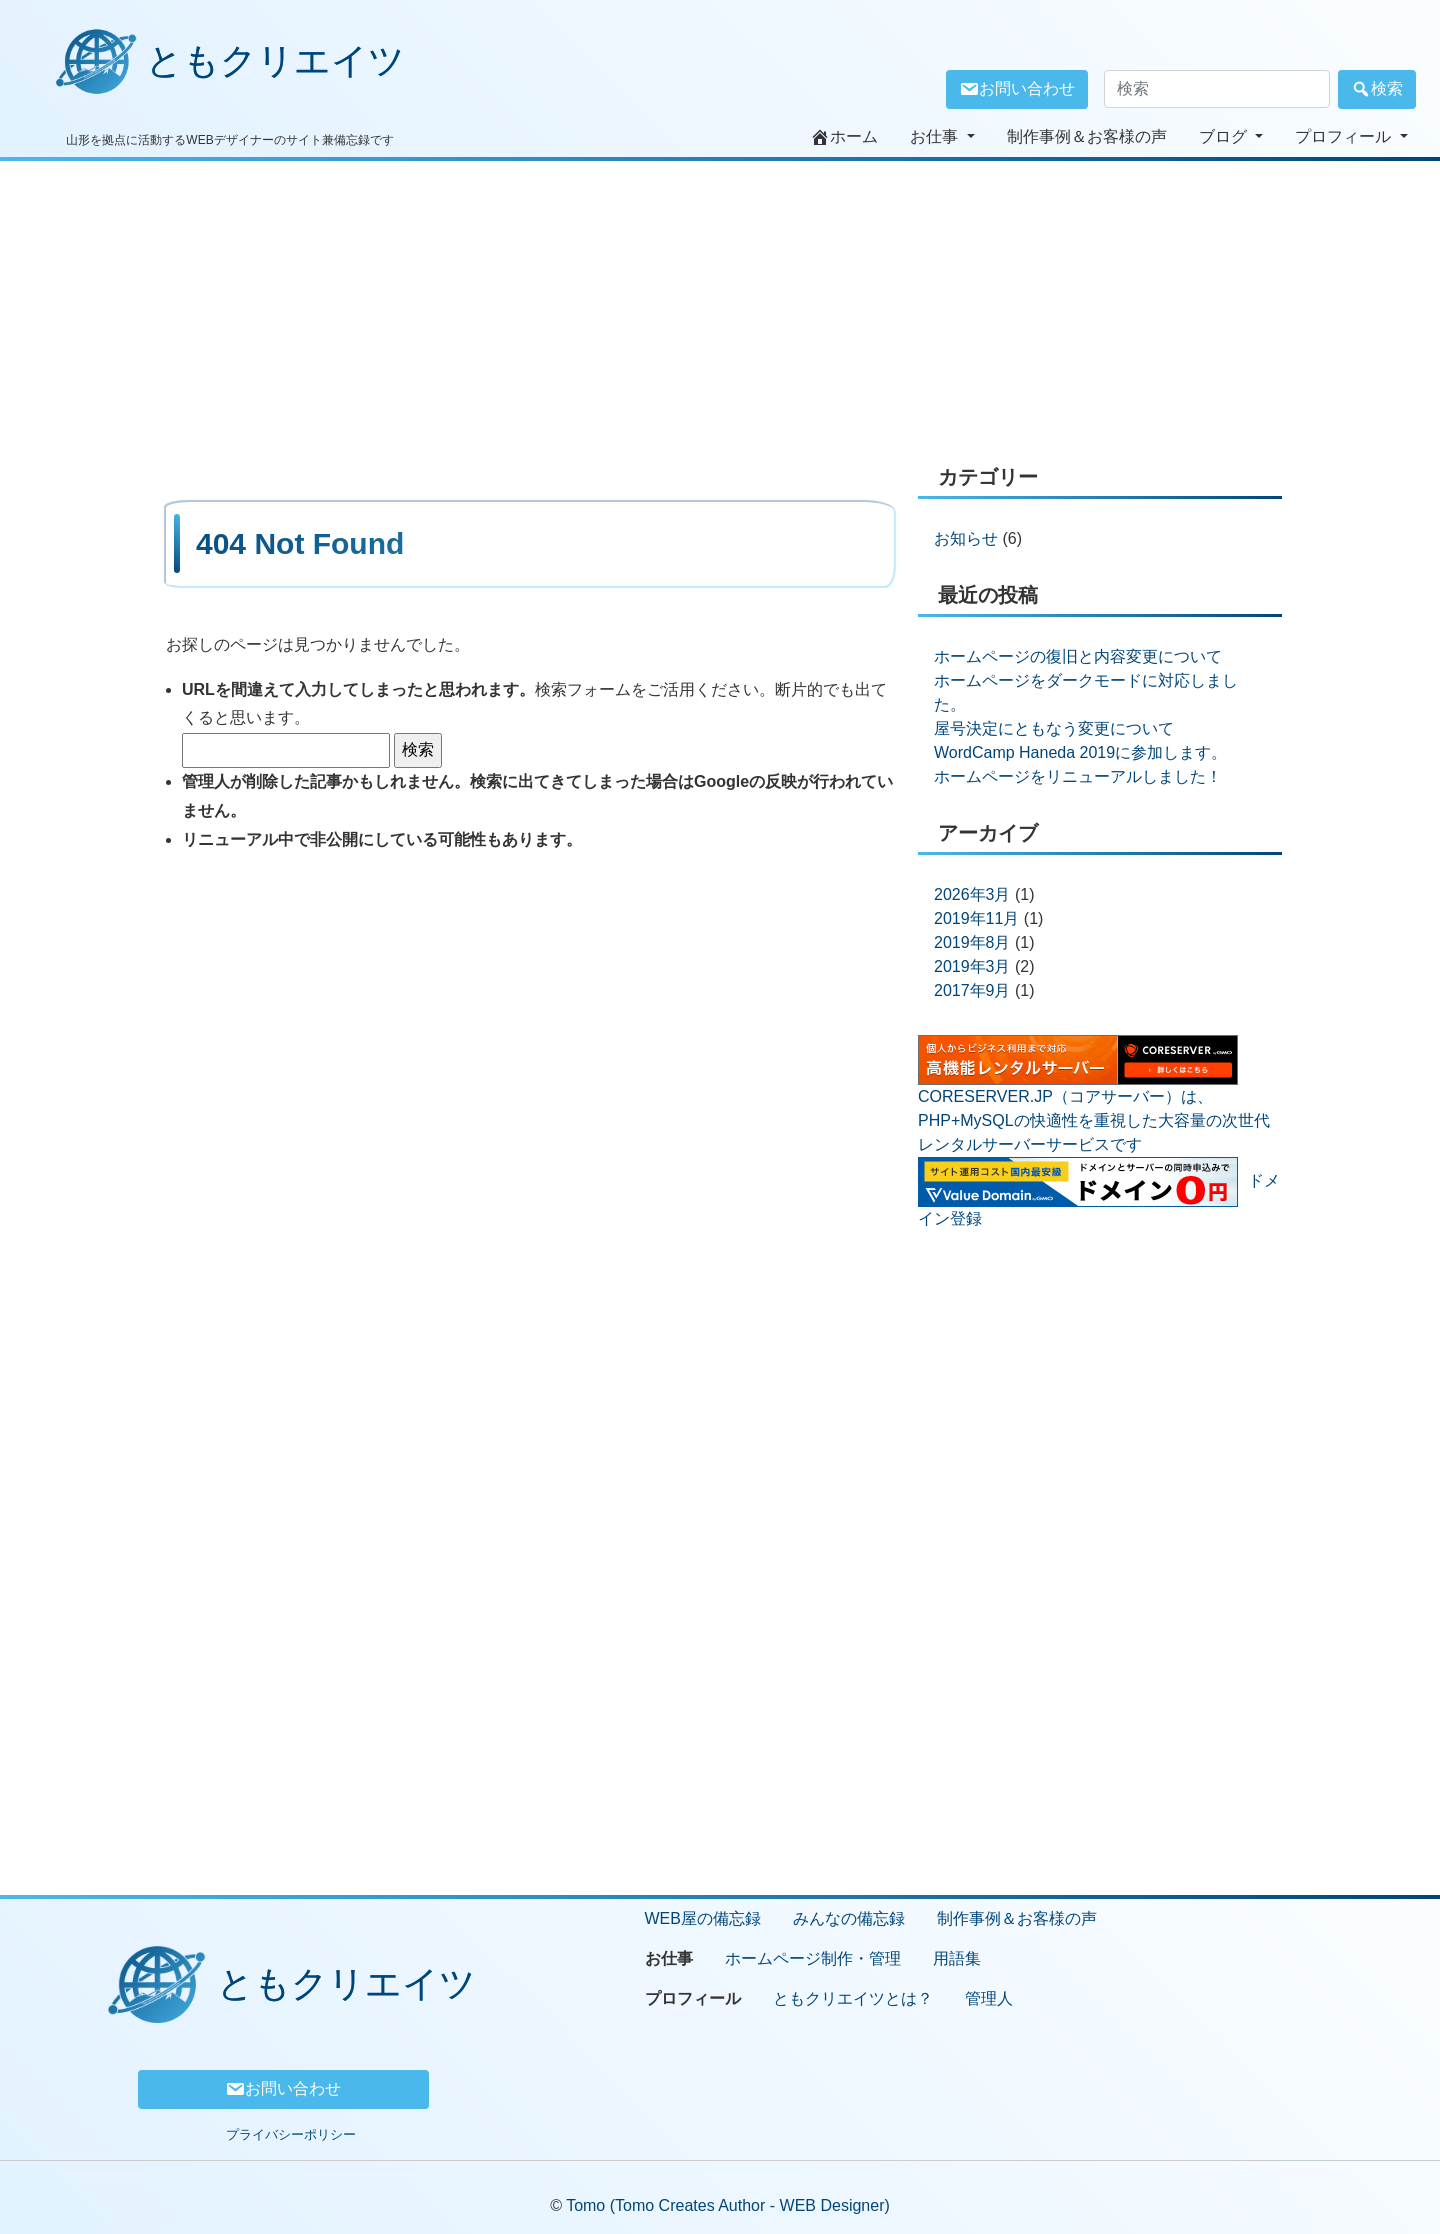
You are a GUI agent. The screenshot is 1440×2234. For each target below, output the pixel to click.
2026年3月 (972, 894)
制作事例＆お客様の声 (1087, 136)
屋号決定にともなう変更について (1054, 728)
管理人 (989, 1998)
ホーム (844, 137)
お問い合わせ (1017, 89)
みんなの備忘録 (849, 1918)
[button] (942, 137)
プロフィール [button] (1345, 136)
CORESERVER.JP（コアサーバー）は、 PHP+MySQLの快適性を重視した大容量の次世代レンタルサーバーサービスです (1094, 1120)
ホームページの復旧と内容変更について (1078, 656)
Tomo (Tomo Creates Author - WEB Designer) (728, 2205)
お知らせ (966, 538)
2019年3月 (972, 966)
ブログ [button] (1225, 136)
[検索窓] (1217, 89)
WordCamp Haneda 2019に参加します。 (1080, 752)
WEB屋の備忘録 (703, 1918)
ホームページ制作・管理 (813, 1958)
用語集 (957, 1958)
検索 (1377, 89)
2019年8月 (972, 942)
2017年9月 (972, 990)
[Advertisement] (720, 301)
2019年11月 (976, 918)
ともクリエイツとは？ (853, 1998)
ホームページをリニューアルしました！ (1078, 776)
